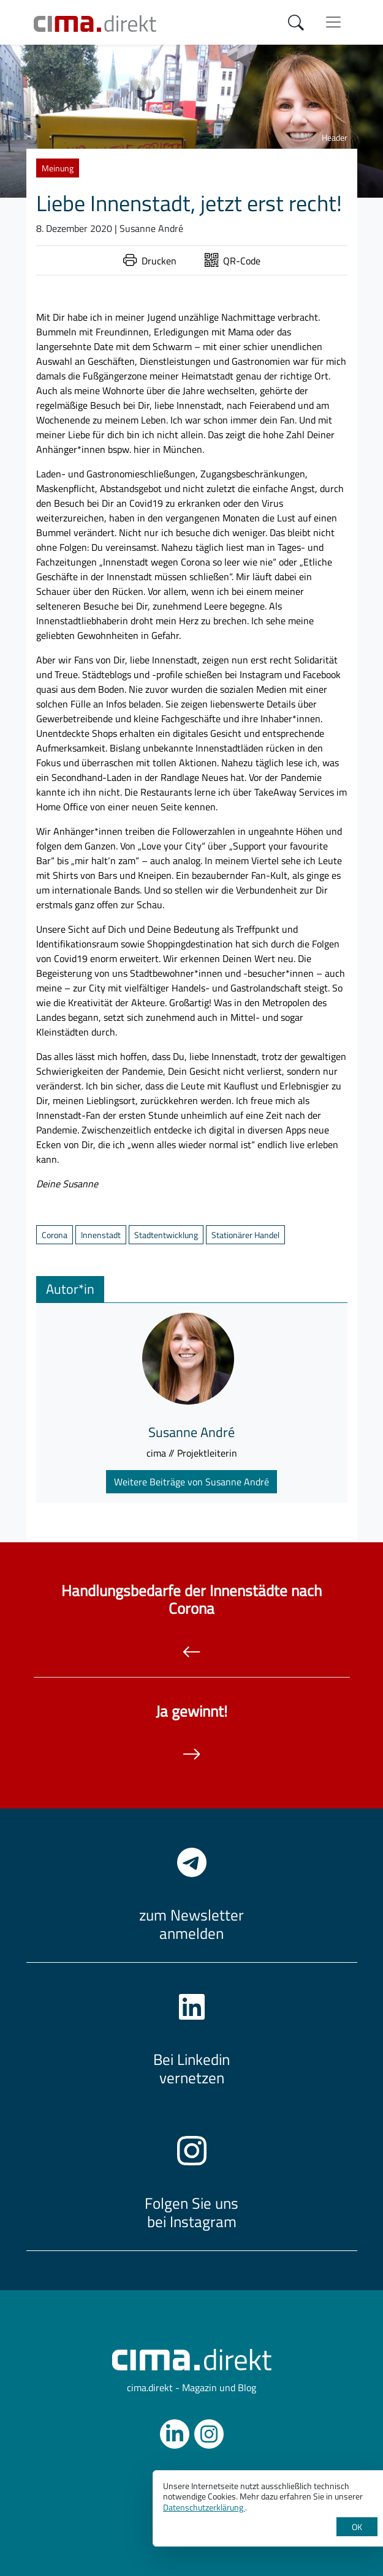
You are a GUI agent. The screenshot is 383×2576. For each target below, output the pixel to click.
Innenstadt (101, 1234)
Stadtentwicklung (166, 1234)
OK (357, 2526)
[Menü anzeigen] (333, 22)
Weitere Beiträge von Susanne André (191, 1481)
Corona (54, 1234)
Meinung (58, 168)
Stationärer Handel (245, 1234)
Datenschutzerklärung (204, 2507)
